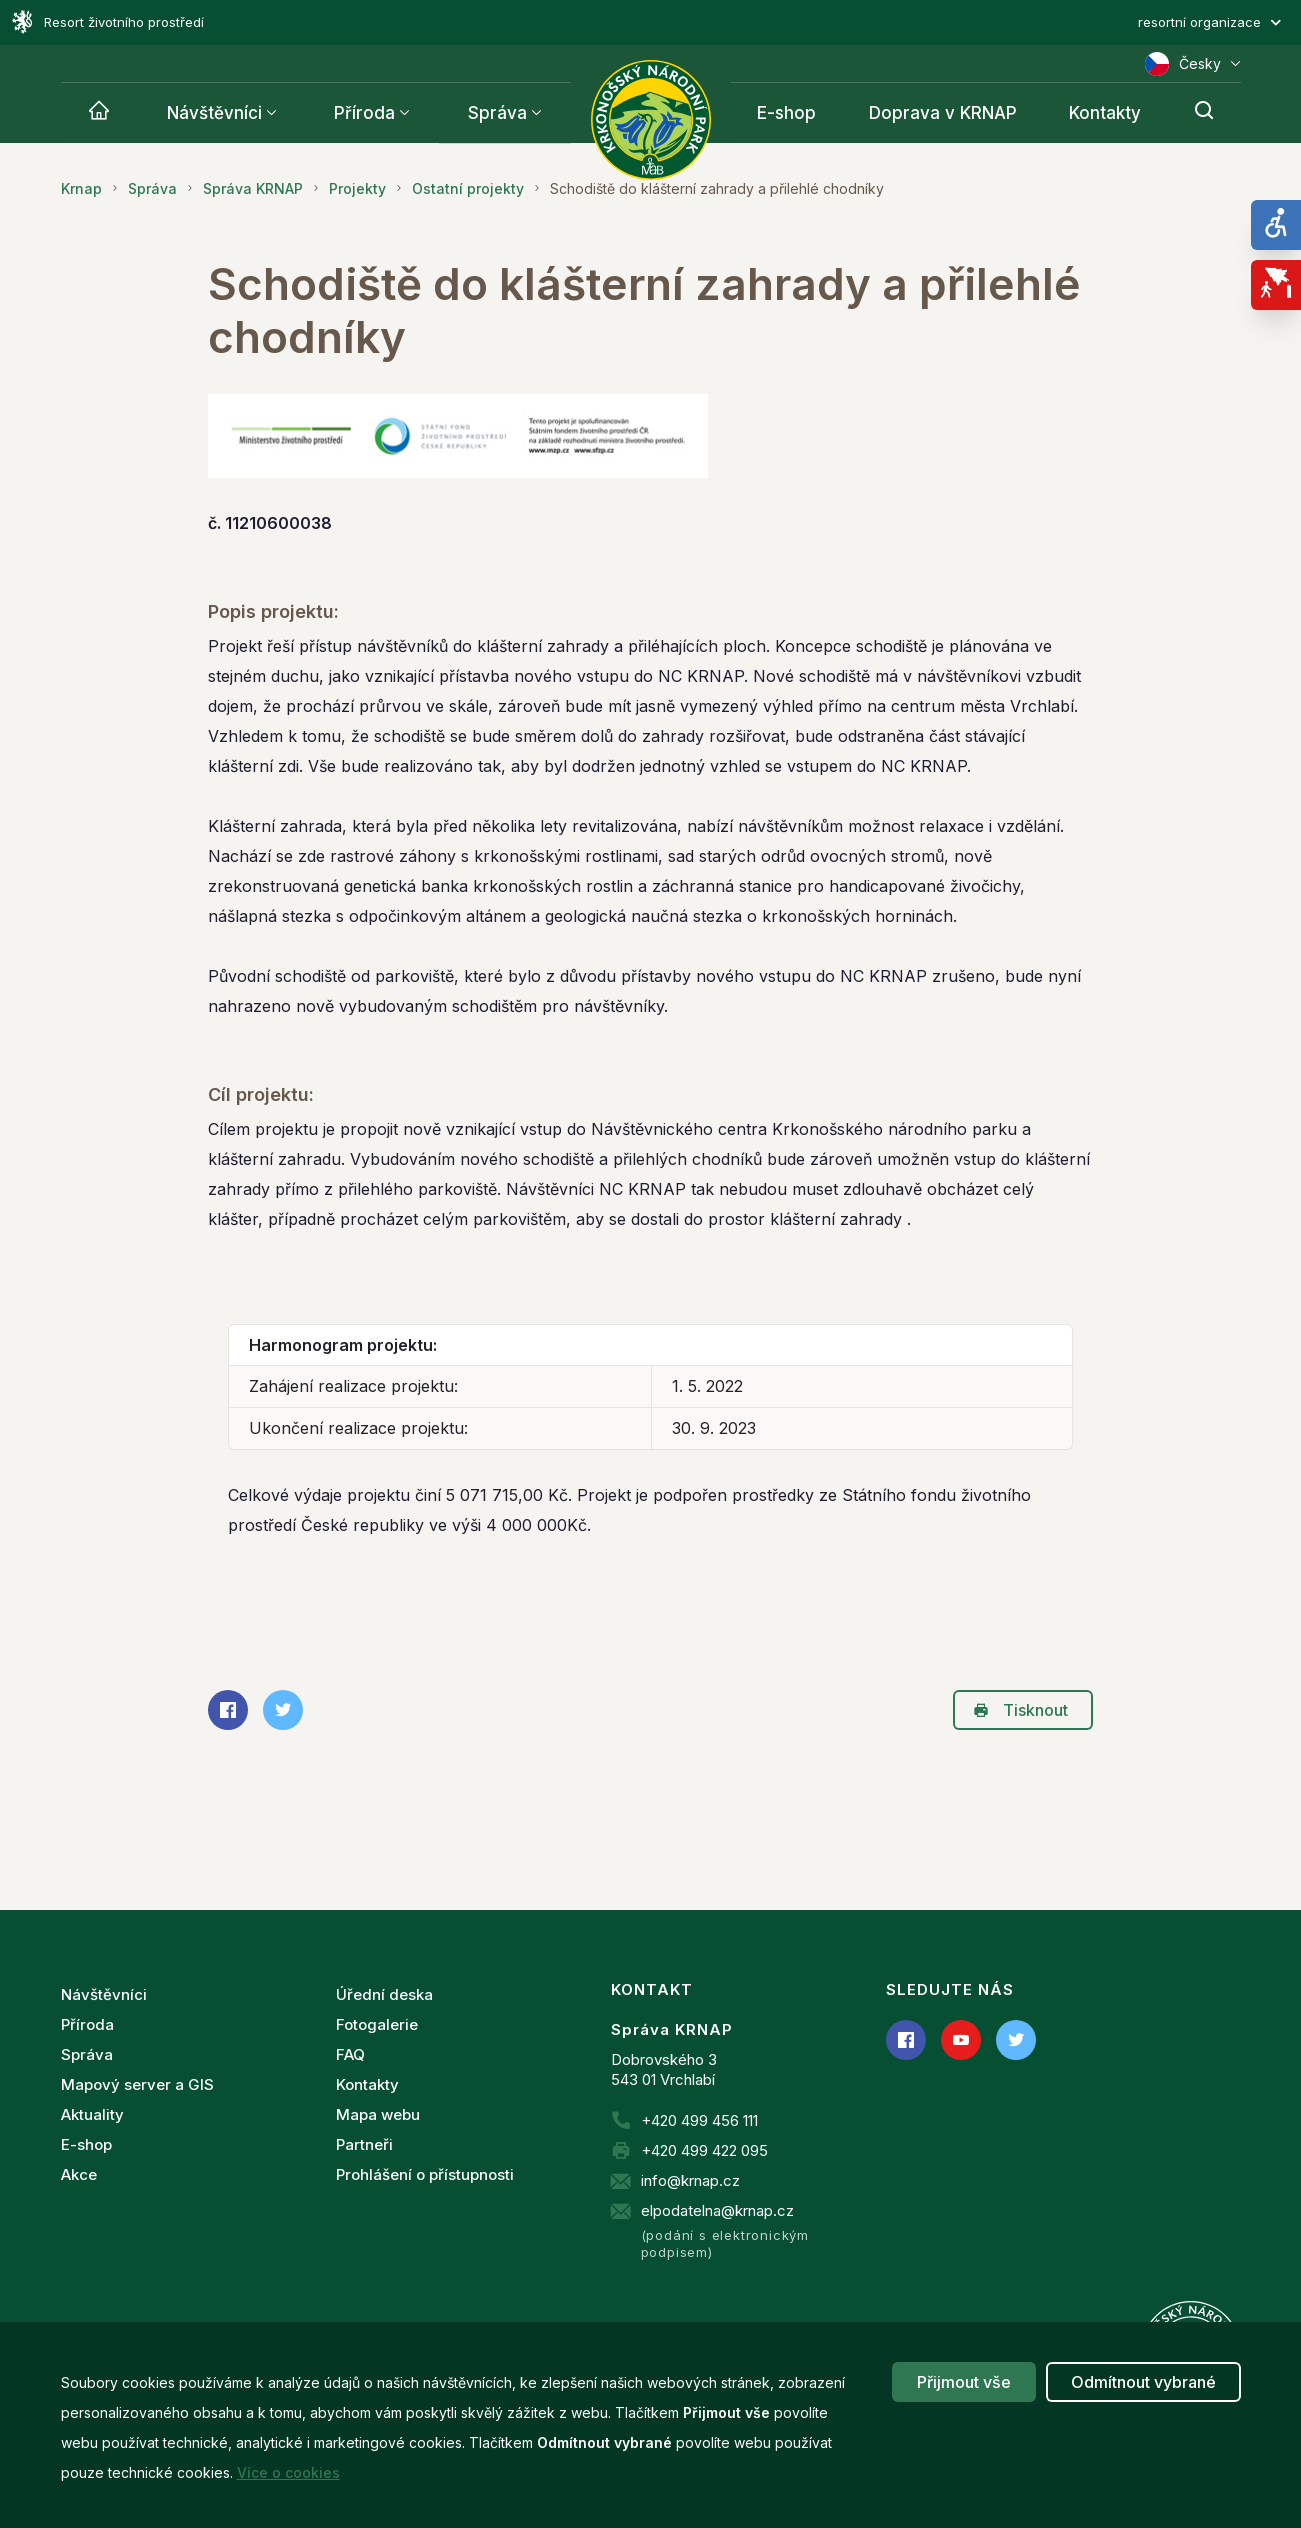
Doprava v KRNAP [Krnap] (943, 113)
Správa (497, 113)
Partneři (364, 2144)
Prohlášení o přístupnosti (425, 2174)
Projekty (357, 188)
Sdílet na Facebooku (222, 1710)
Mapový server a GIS (137, 2084)
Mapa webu (378, 2114)
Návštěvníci (214, 113)
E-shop (86, 2144)
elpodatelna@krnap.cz (717, 2210)
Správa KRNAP (253, 188)
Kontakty (367, 2084)
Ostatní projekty (468, 188)
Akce (79, 2174)
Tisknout (1020, 1710)
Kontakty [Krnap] (1105, 113)
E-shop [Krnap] (786, 113)
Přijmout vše (964, 2382)
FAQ (350, 2054)
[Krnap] (99, 113)
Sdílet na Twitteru (277, 1710)
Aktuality (92, 2114)
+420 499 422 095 (704, 2150)
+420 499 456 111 (699, 2120)
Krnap (81, 188)
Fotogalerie (377, 2024)
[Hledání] (1204, 113)
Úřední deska (384, 1994)
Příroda (364, 113)
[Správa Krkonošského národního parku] (651, 120)
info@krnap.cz (690, 2180)
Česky (1193, 64)
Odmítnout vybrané (1143, 2382)
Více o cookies (288, 2472)
